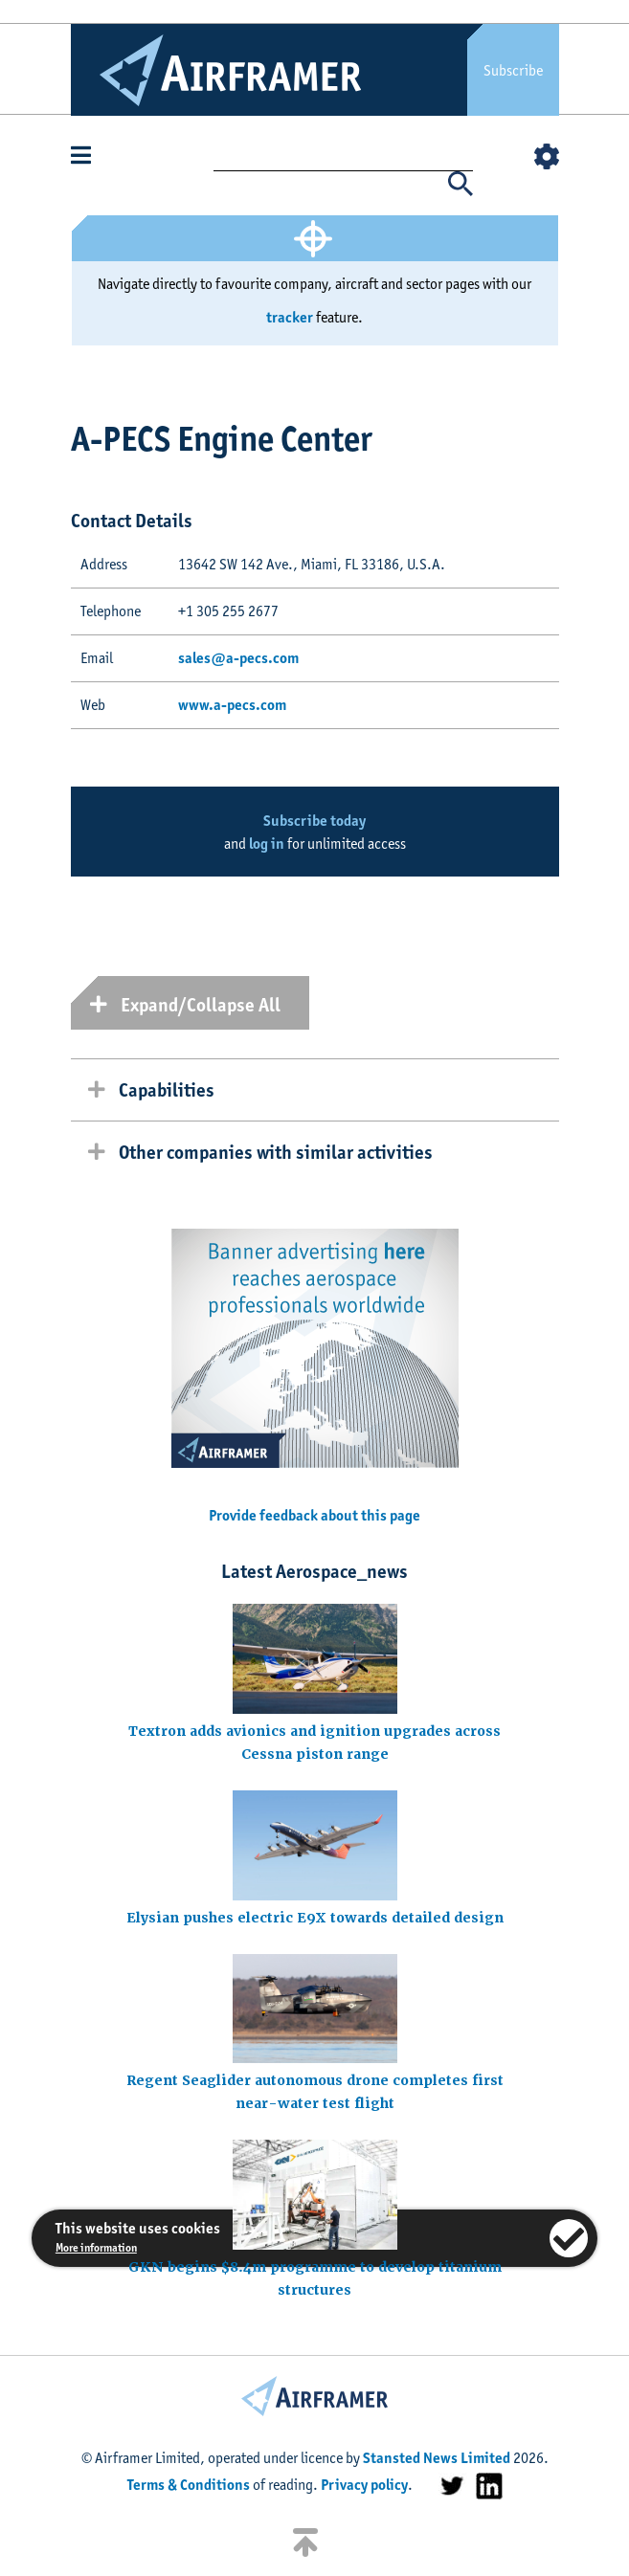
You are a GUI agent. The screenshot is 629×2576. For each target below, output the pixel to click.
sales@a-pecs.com (238, 658)
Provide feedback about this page (314, 1515)
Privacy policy (364, 2485)
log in (266, 843)
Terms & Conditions (188, 2485)
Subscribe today (314, 820)
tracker (289, 317)
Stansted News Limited (436, 2458)
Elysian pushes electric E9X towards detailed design (315, 1917)
